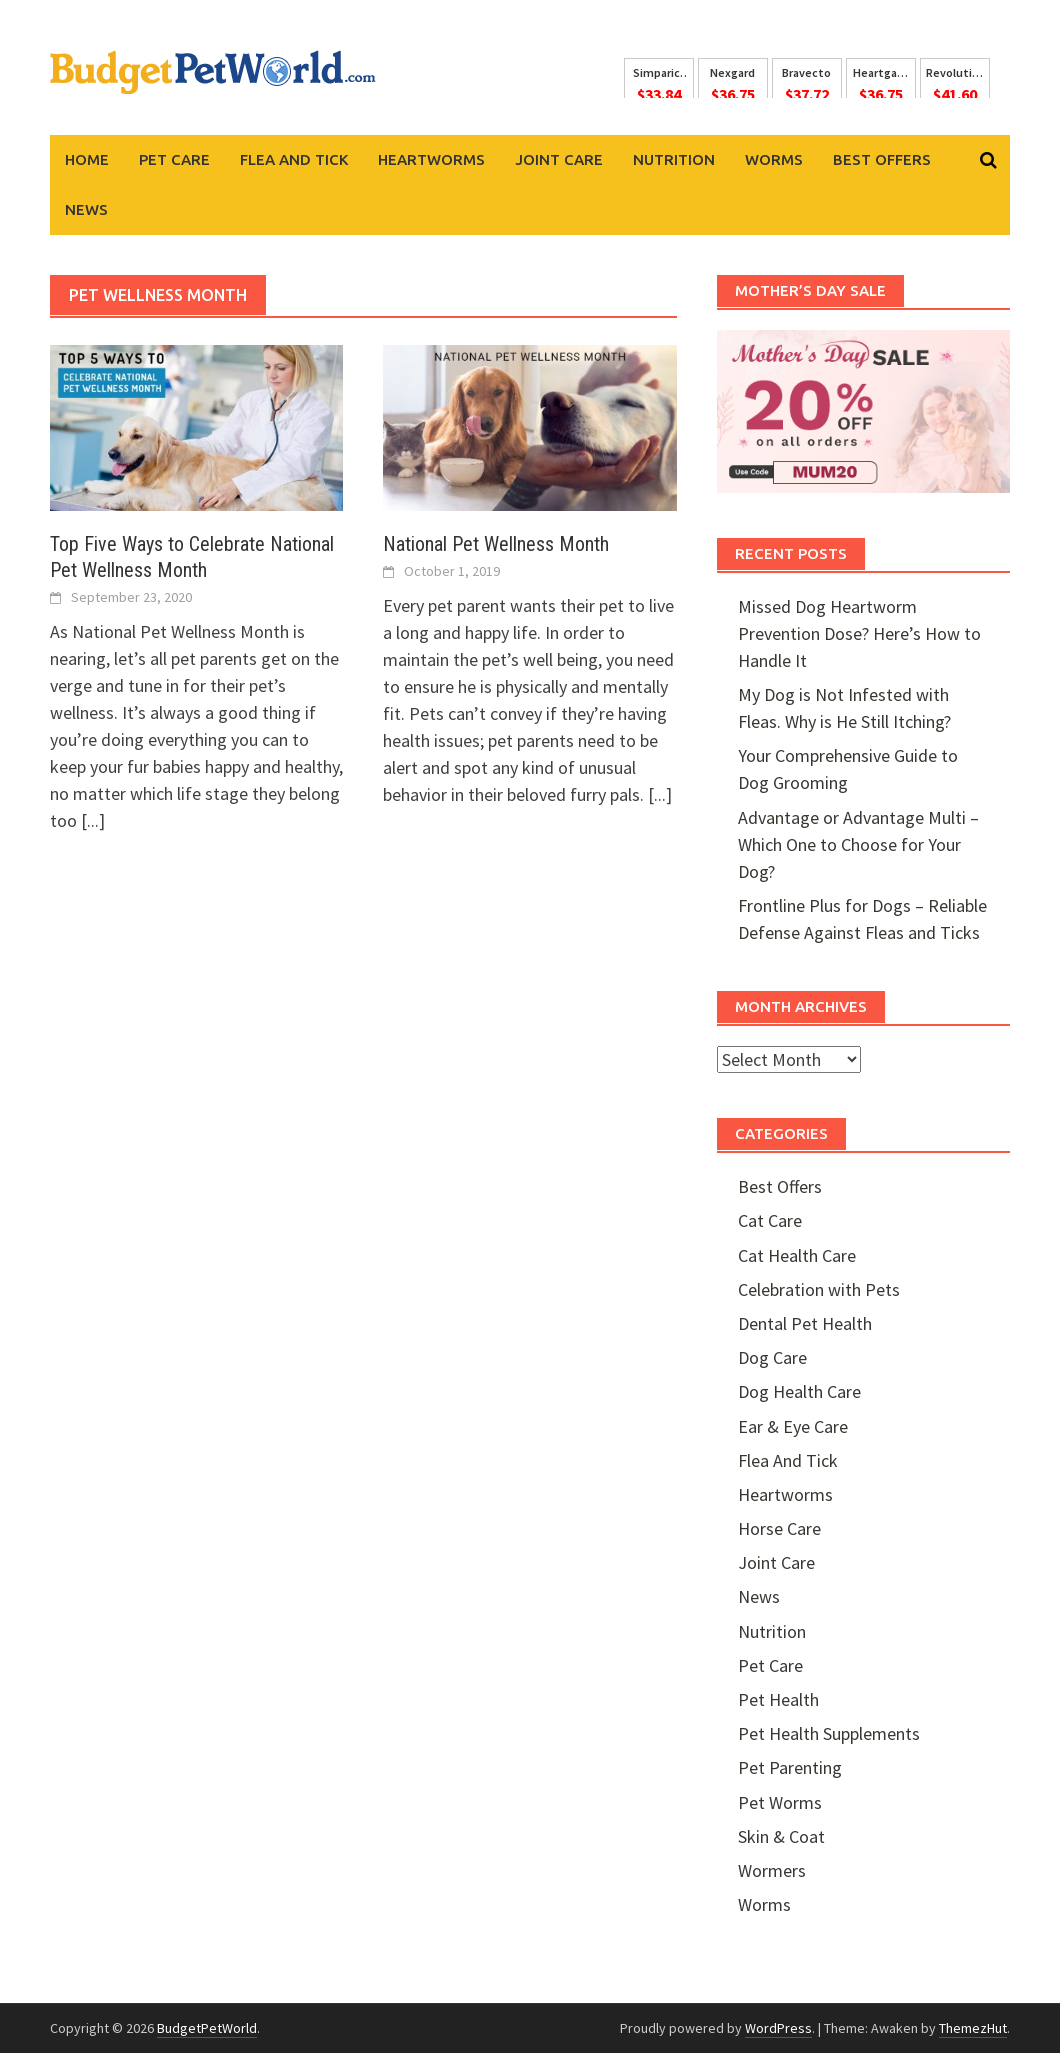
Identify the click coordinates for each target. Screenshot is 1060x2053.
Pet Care (174, 159)
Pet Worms (780, 1802)
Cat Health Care (797, 1255)
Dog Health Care (799, 1391)
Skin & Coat (781, 1836)
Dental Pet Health (805, 1323)
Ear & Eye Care (793, 1426)
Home (87, 159)
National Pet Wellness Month (496, 544)
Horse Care (779, 1528)
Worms (774, 159)
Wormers (772, 1870)
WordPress (778, 2028)
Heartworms (431, 159)
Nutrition (674, 159)
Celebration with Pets (819, 1289)
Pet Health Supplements (829, 1733)
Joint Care (559, 159)
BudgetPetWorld (207, 2028)
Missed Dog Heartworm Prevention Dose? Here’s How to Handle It (859, 633)
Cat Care (770, 1220)
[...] (93, 820)
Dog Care (772, 1357)
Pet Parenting (790, 1767)
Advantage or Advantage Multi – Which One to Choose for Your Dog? (858, 844)
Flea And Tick (294, 159)
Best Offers (882, 159)
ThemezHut (973, 2028)
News (86, 209)
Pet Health (778, 1699)
